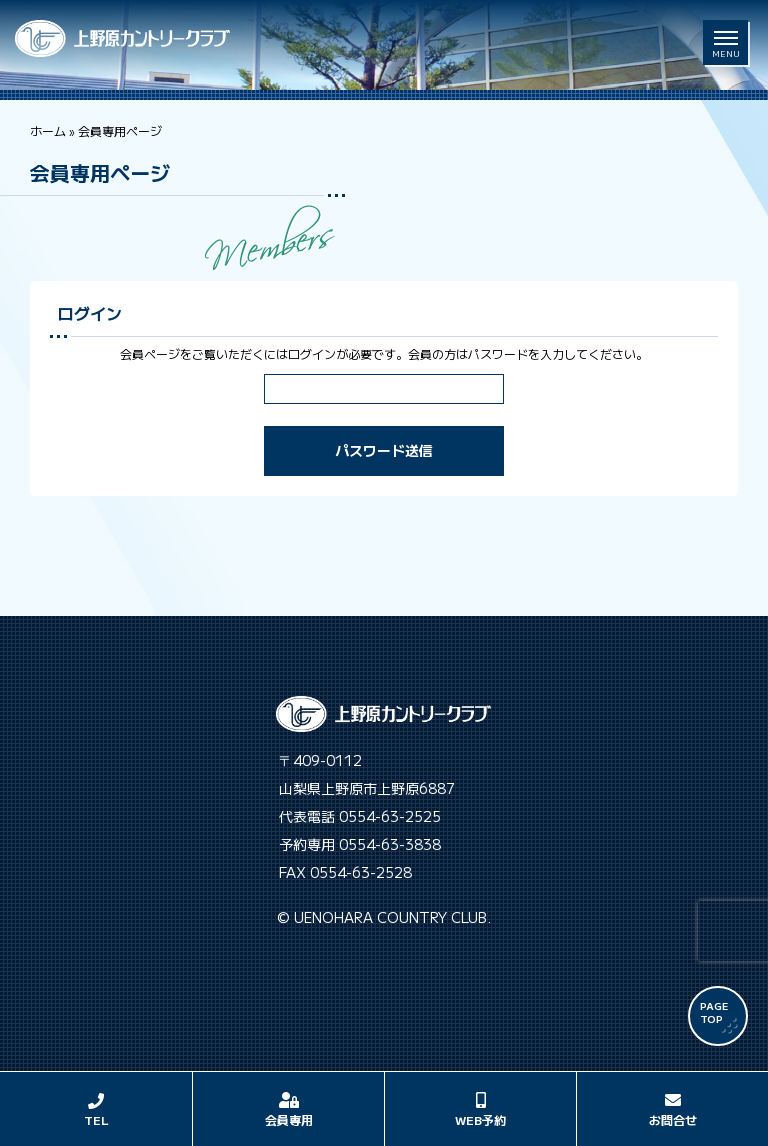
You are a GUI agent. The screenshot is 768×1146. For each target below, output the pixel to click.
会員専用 (289, 1119)
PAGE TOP (714, 1012)
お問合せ (673, 1119)
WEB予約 (480, 1119)
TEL (96, 1119)
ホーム (48, 130)
